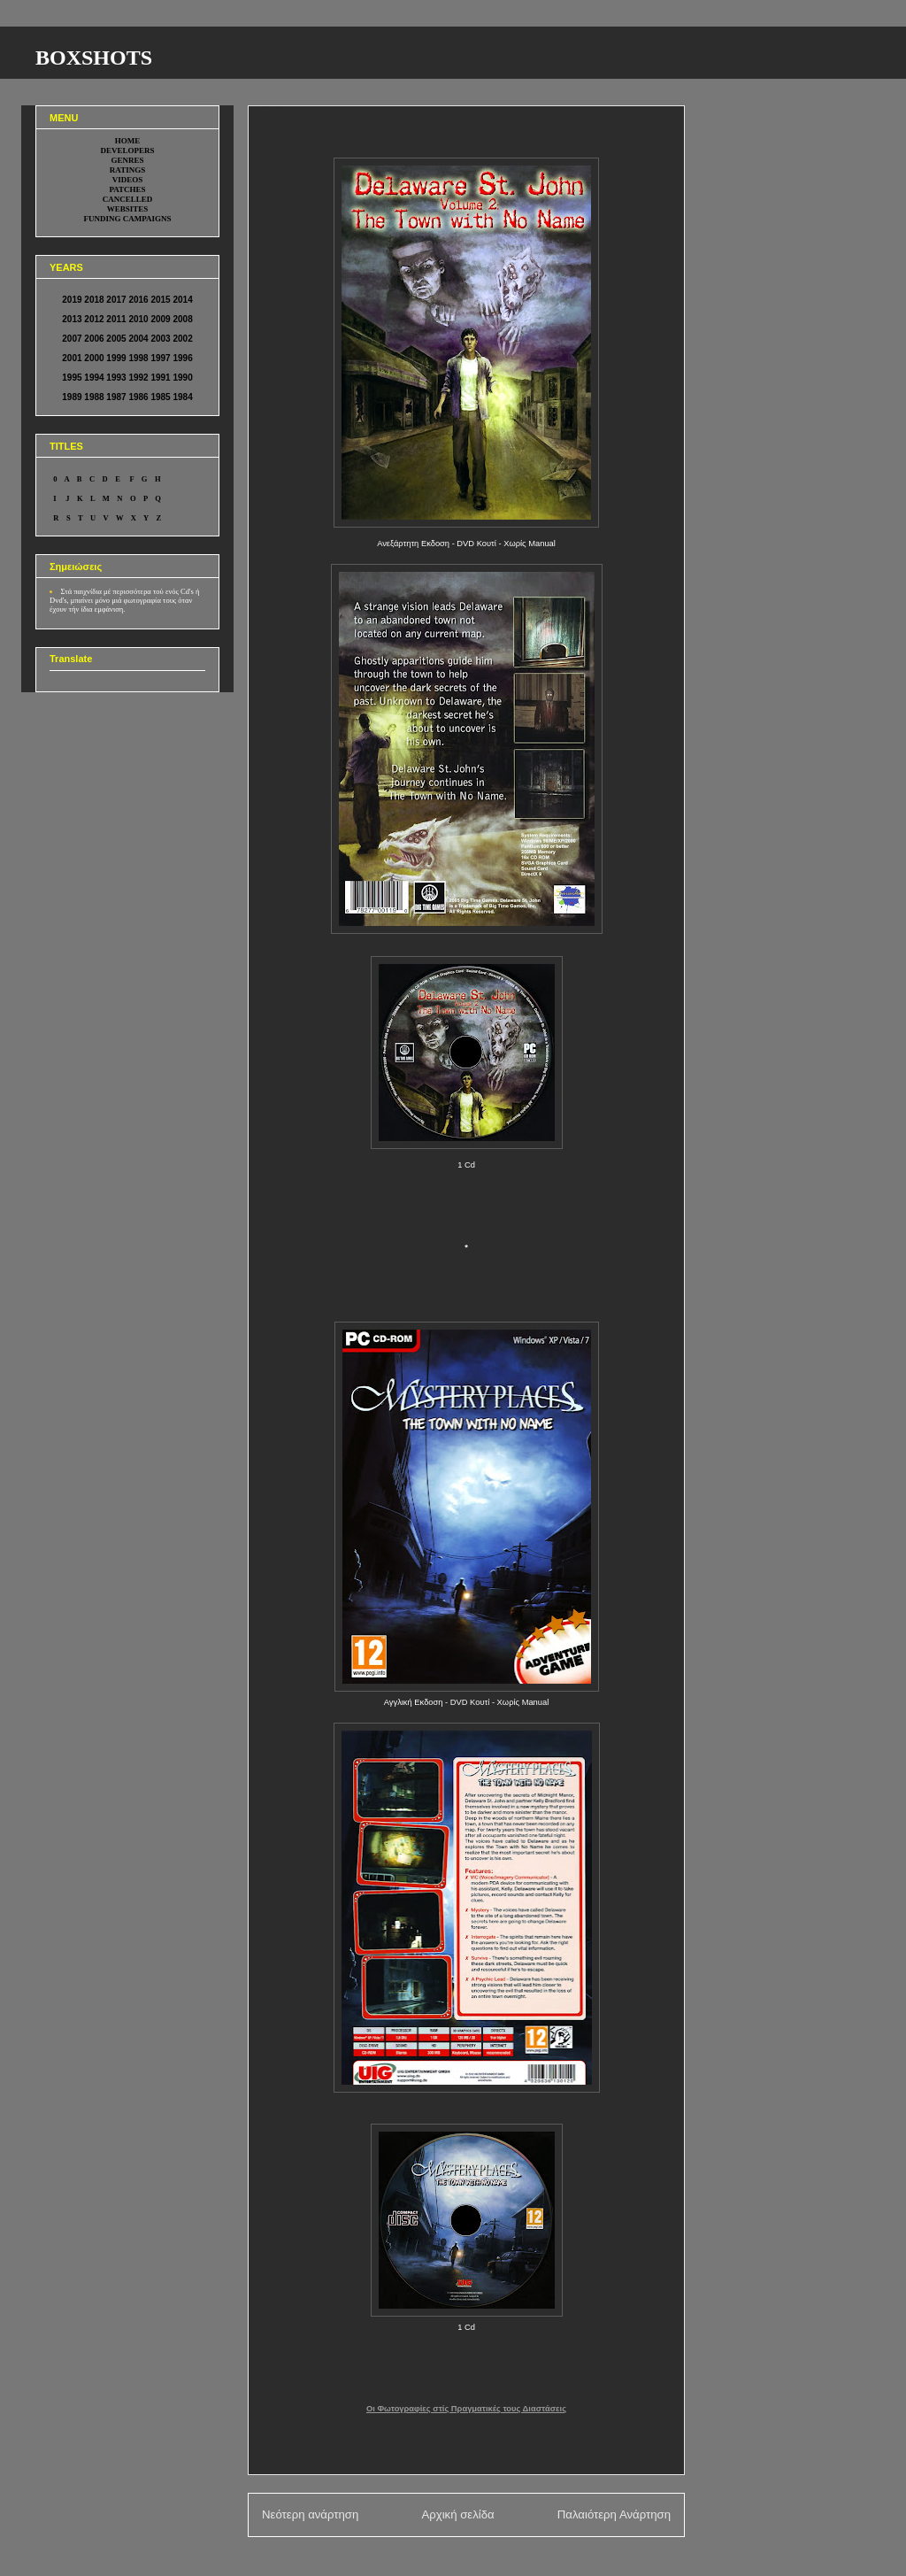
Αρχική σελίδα (457, 2514)
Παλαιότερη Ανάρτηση (614, 2514)
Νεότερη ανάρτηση (310, 2514)
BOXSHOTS (93, 57)
